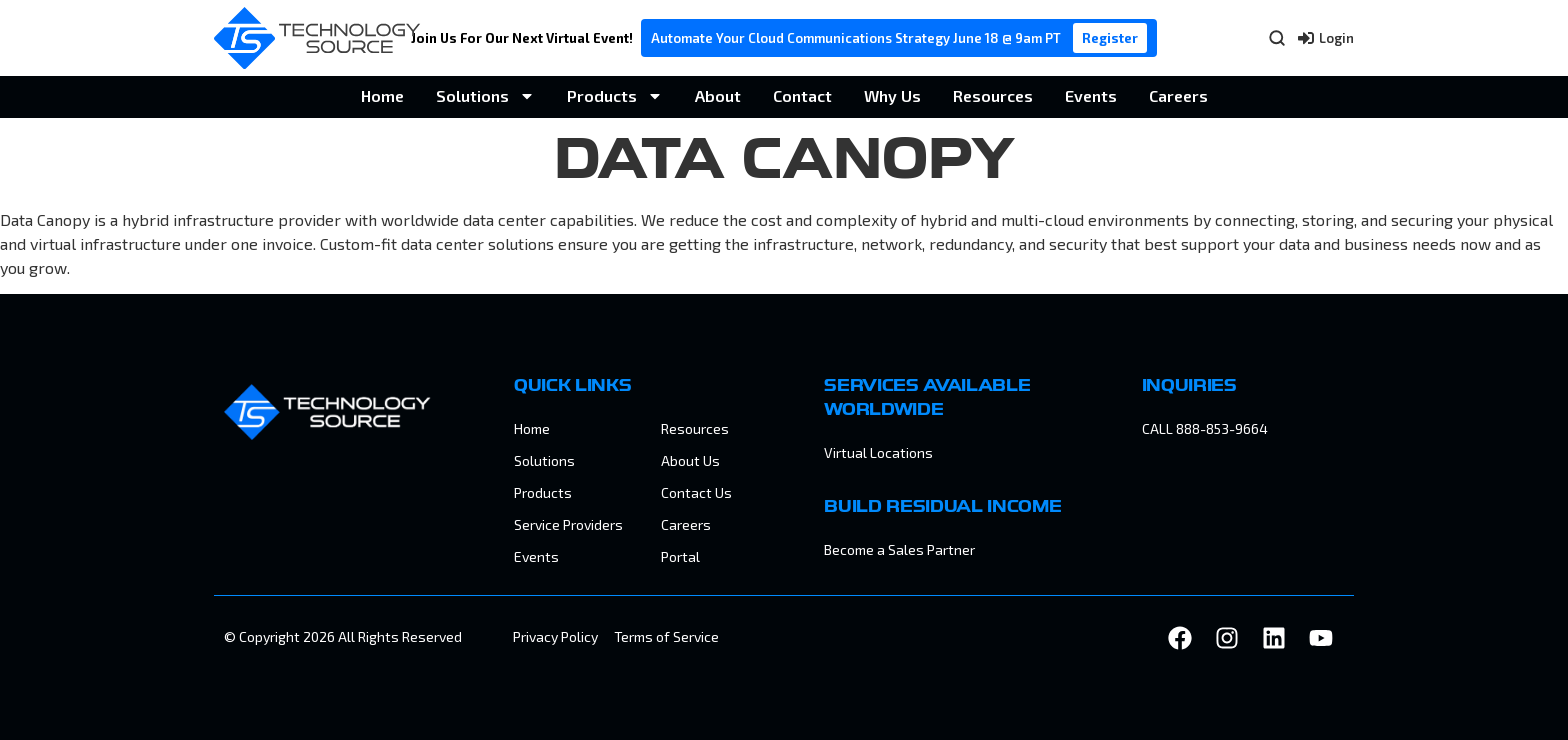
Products (615, 96)
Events (1091, 95)
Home (382, 95)
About (718, 95)
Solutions (485, 96)
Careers (1178, 95)
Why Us (892, 95)
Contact (802, 95)
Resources (993, 95)
